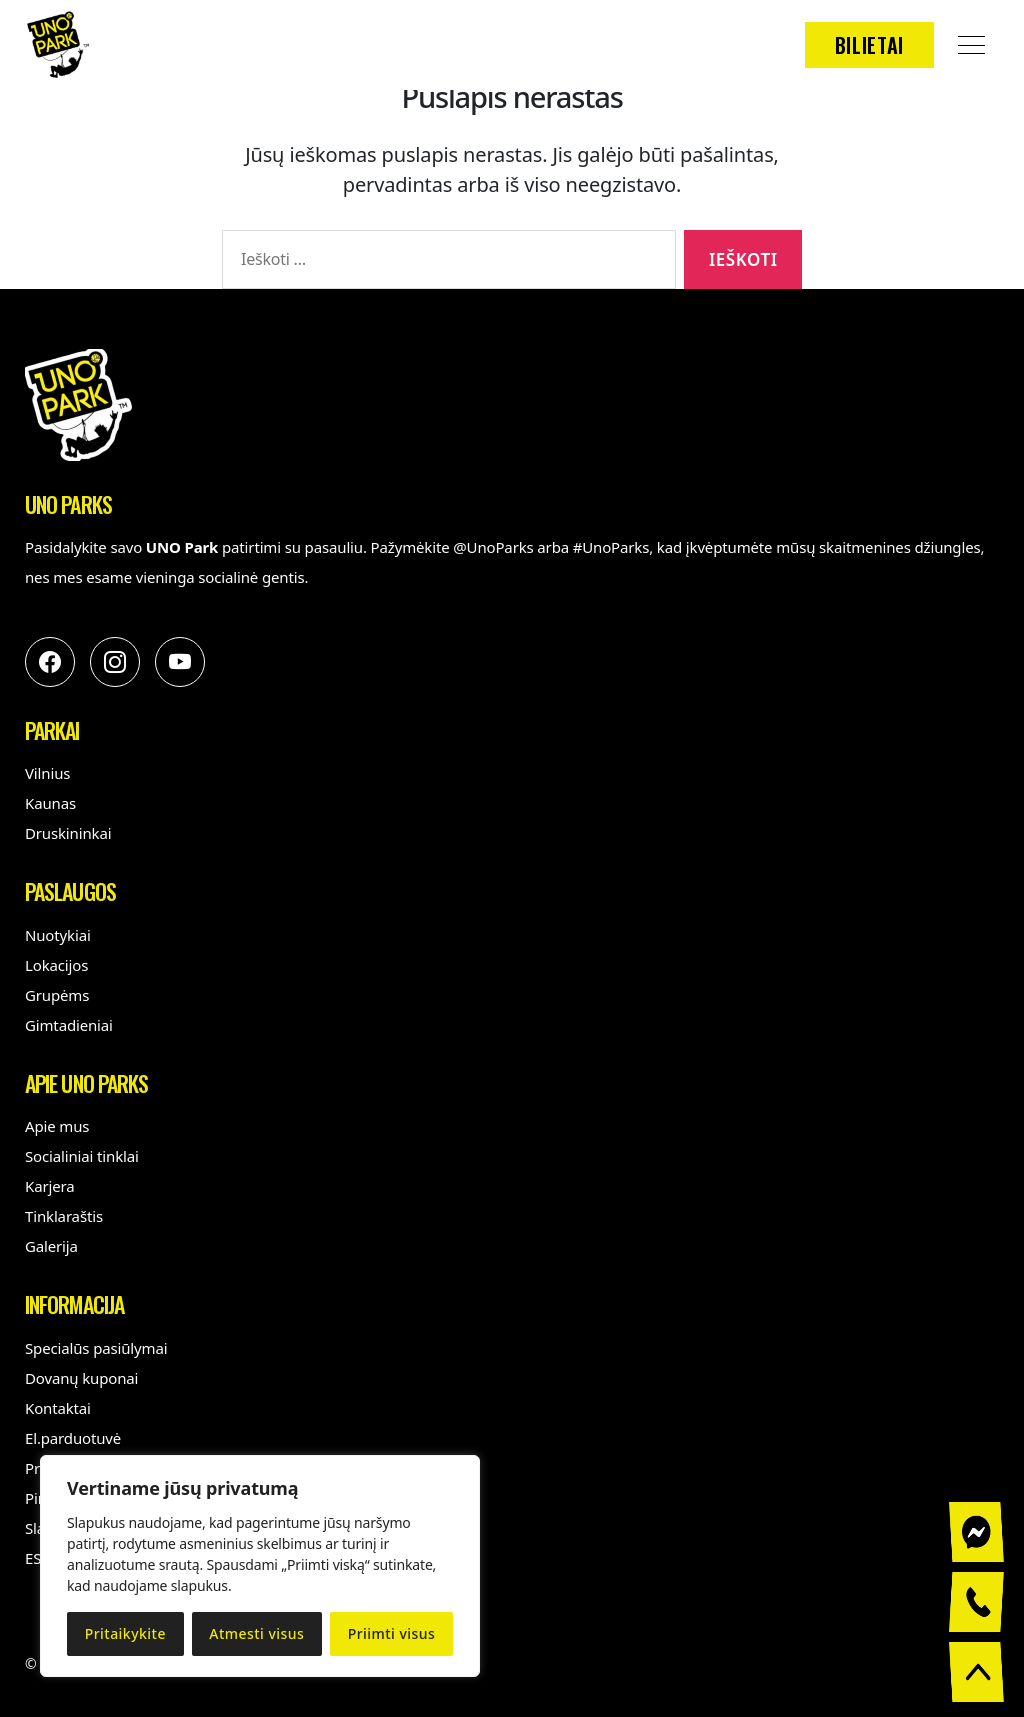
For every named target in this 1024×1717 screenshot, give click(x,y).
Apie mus (57, 1126)
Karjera (50, 1186)
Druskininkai (68, 833)
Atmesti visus (256, 1633)
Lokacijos (56, 965)
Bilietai (869, 45)
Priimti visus (392, 1633)
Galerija (51, 1246)
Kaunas (50, 803)
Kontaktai (58, 1408)
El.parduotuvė (73, 1438)
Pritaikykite (125, 1633)
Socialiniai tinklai (82, 1156)
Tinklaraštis (64, 1216)
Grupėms (57, 995)
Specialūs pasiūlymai (96, 1348)
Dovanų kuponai (81, 1378)
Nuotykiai (58, 935)
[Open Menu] (971, 45)
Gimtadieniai (69, 1025)
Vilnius (47, 773)
